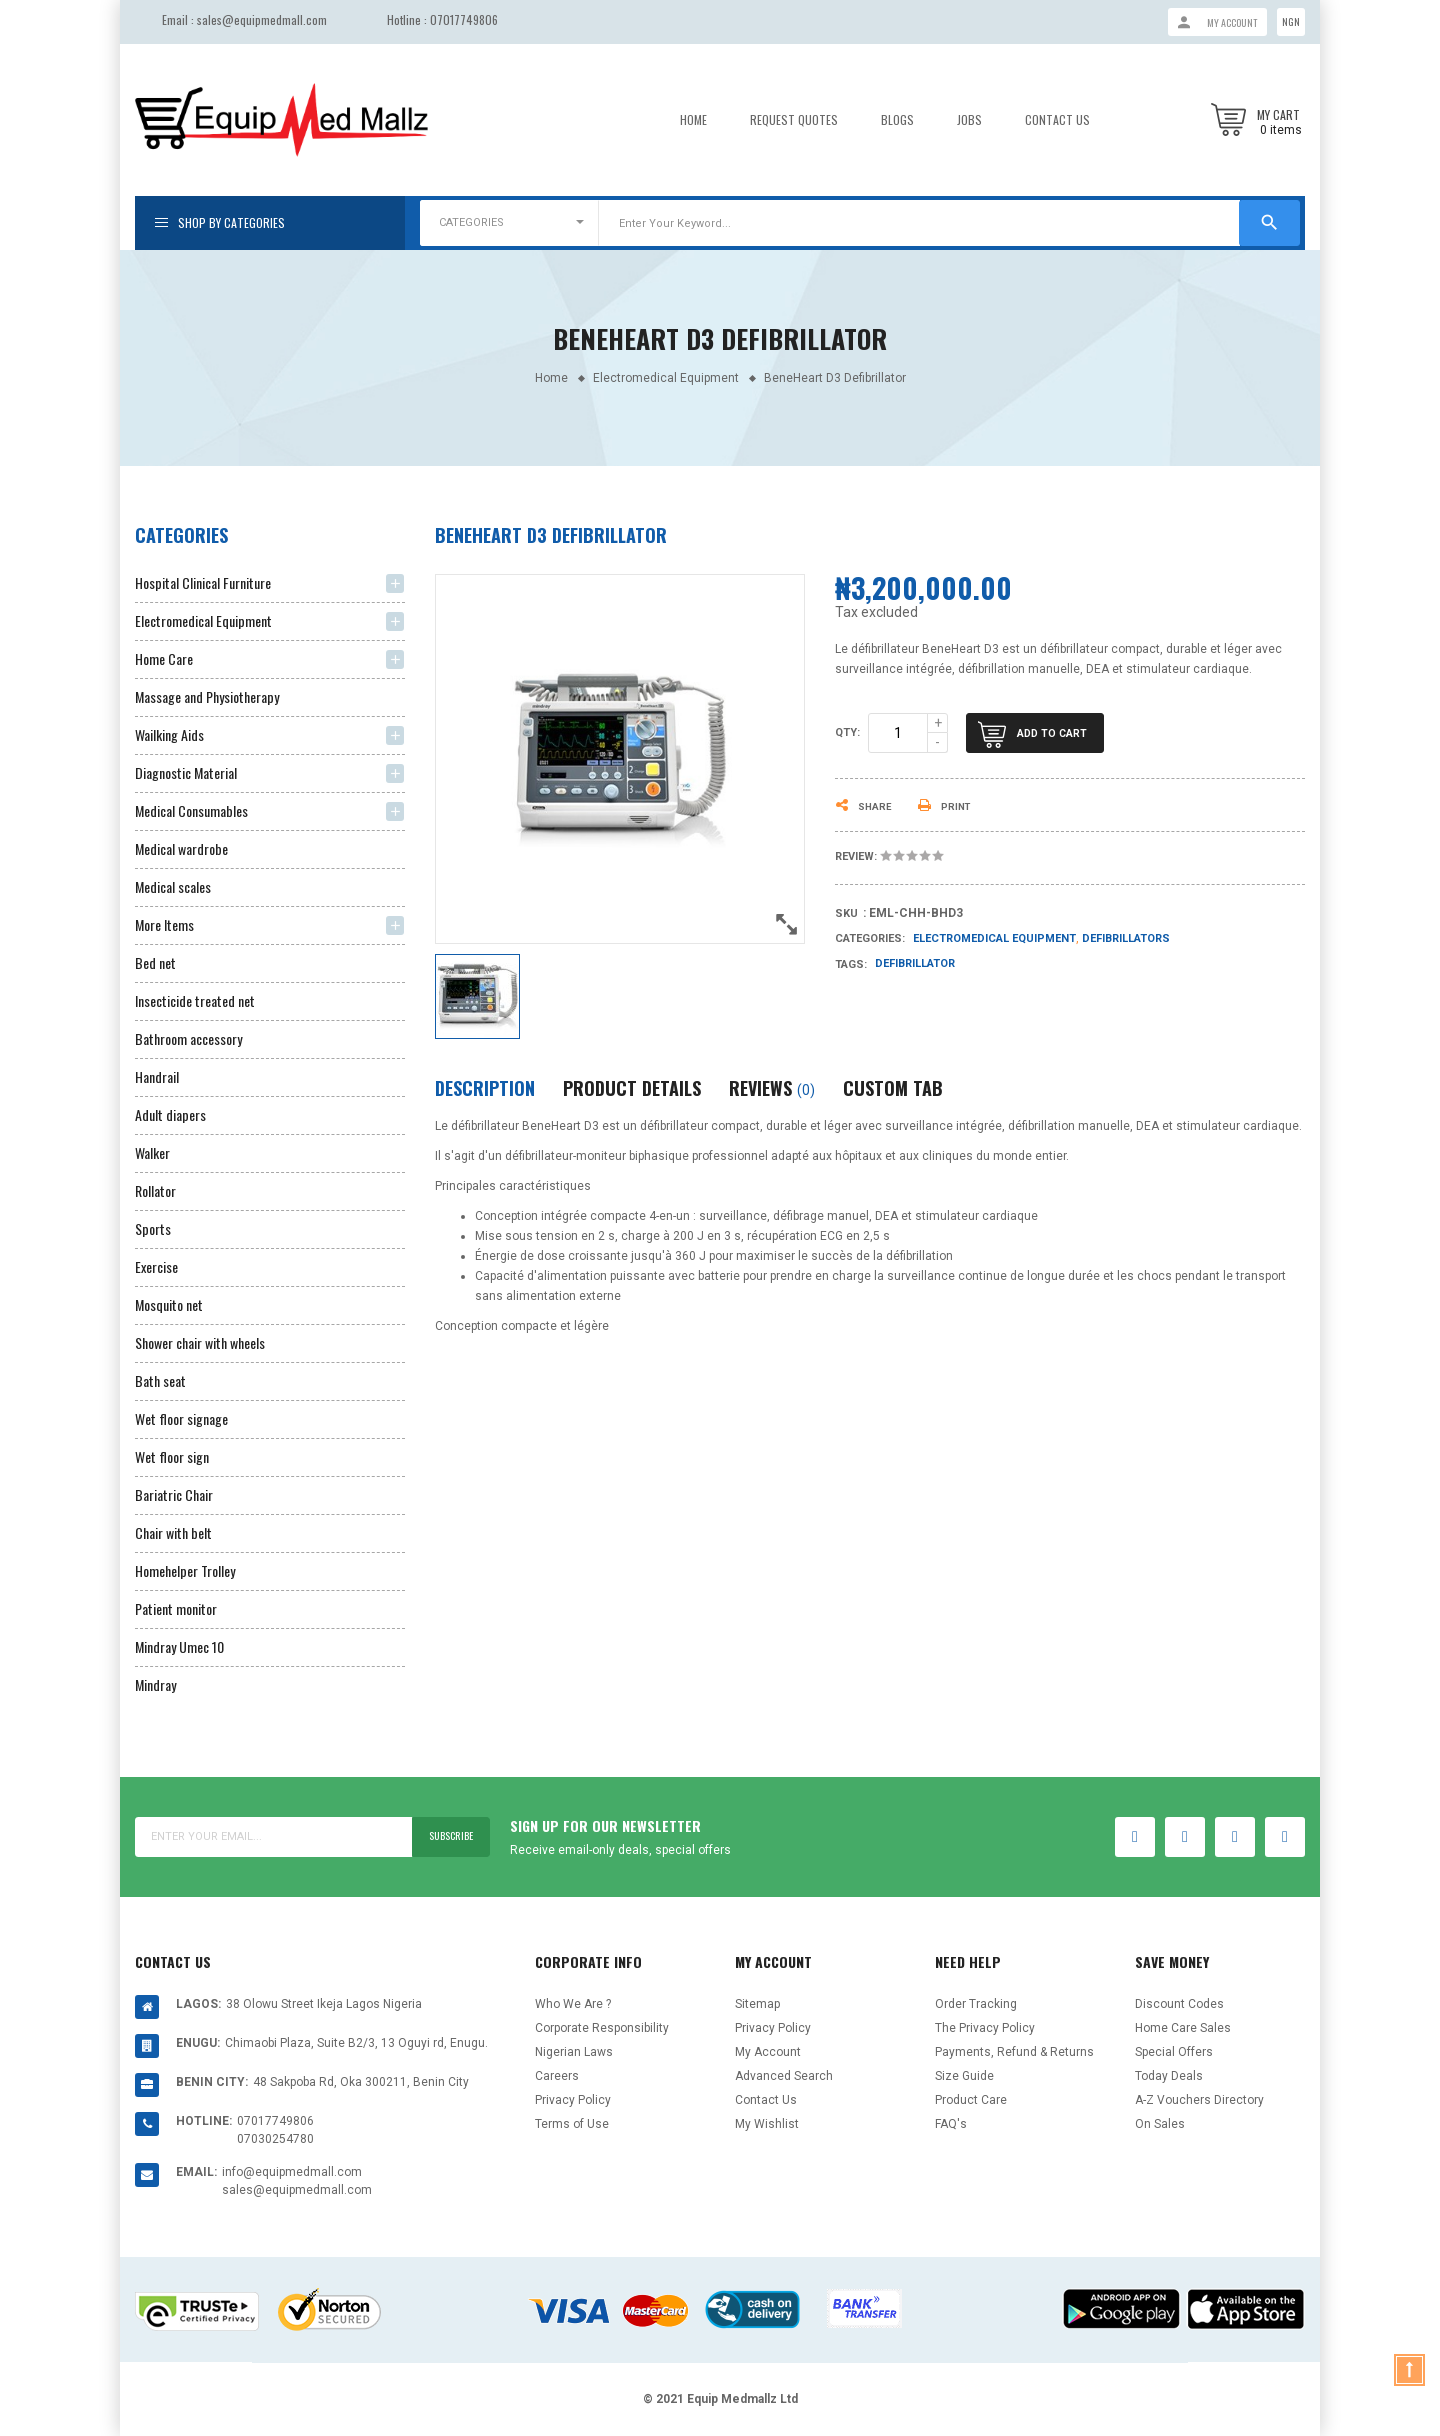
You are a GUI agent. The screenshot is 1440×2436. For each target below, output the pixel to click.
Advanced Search (784, 2076)
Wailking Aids (169, 734)
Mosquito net (169, 1304)
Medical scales (173, 886)
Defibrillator (915, 963)
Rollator (155, 1190)
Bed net (155, 962)
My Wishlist (767, 2124)
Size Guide (964, 2076)
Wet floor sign (172, 1456)
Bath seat (160, 1380)
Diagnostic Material (186, 772)
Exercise (156, 1266)
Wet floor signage (181, 1418)
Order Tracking (976, 2004)
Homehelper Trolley (185, 1570)
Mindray (155, 1684)
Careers (557, 2076)
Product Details (632, 1088)
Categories (181, 535)
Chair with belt (173, 1532)
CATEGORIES (471, 222)
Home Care (164, 658)
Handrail (157, 1076)
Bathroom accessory (188, 1038)
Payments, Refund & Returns (1014, 2052)
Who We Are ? (573, 2004)
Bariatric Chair (174, 1494)
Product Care (971, 2100)
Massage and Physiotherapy (207, 696)
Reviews (772, 1088)
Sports (153, 1228)
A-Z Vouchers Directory (1199, 2100)
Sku (846, 913)
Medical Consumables (191, 810)
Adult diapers (170, 1114)
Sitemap (757, 2004)
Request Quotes (794, 120)
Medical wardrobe (181, 848)
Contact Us (1057, 120)
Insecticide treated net (195, 1000)
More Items (164, 924)
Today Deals (1169, 2076)
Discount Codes (1179, 2004)
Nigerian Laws (574, 2052)
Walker (152, 1152)
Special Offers (1174, 2052)
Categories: (870, 938)
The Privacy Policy (985, 2028)
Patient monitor (176, 1608)
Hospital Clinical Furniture (203, 582)
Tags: (851, 964)
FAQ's (951, 2124)
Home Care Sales (1183, 2028)
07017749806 (464, 19)
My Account (768, 2052)
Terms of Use (572, 2124)
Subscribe (444, 1836)
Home (693, 120)
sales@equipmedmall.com (262, 19)
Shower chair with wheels (200, 1342)
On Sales (1160, 2124)
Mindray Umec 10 (179, 1646)
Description (485, 1088)
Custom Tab (893, 1088)
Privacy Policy (573, 2100)
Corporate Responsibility (602, 2028)
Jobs (969, 120)
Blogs (897, 120)
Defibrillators (1126, 938)
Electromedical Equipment (203, 620)
